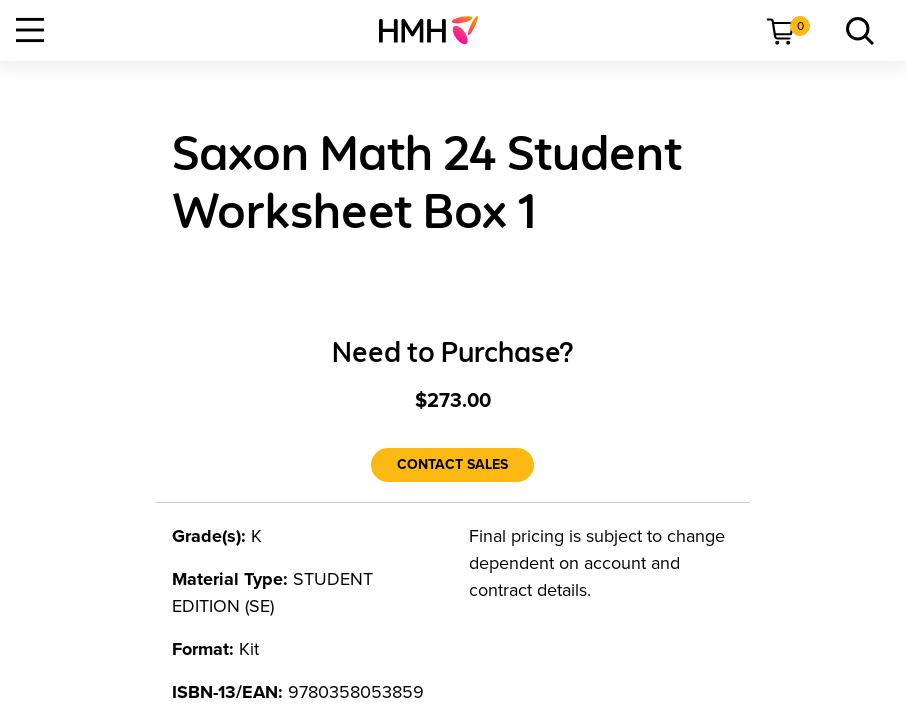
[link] (436, 30)
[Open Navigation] (30, 30)
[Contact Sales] (452, 465)
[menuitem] (436, 30)
